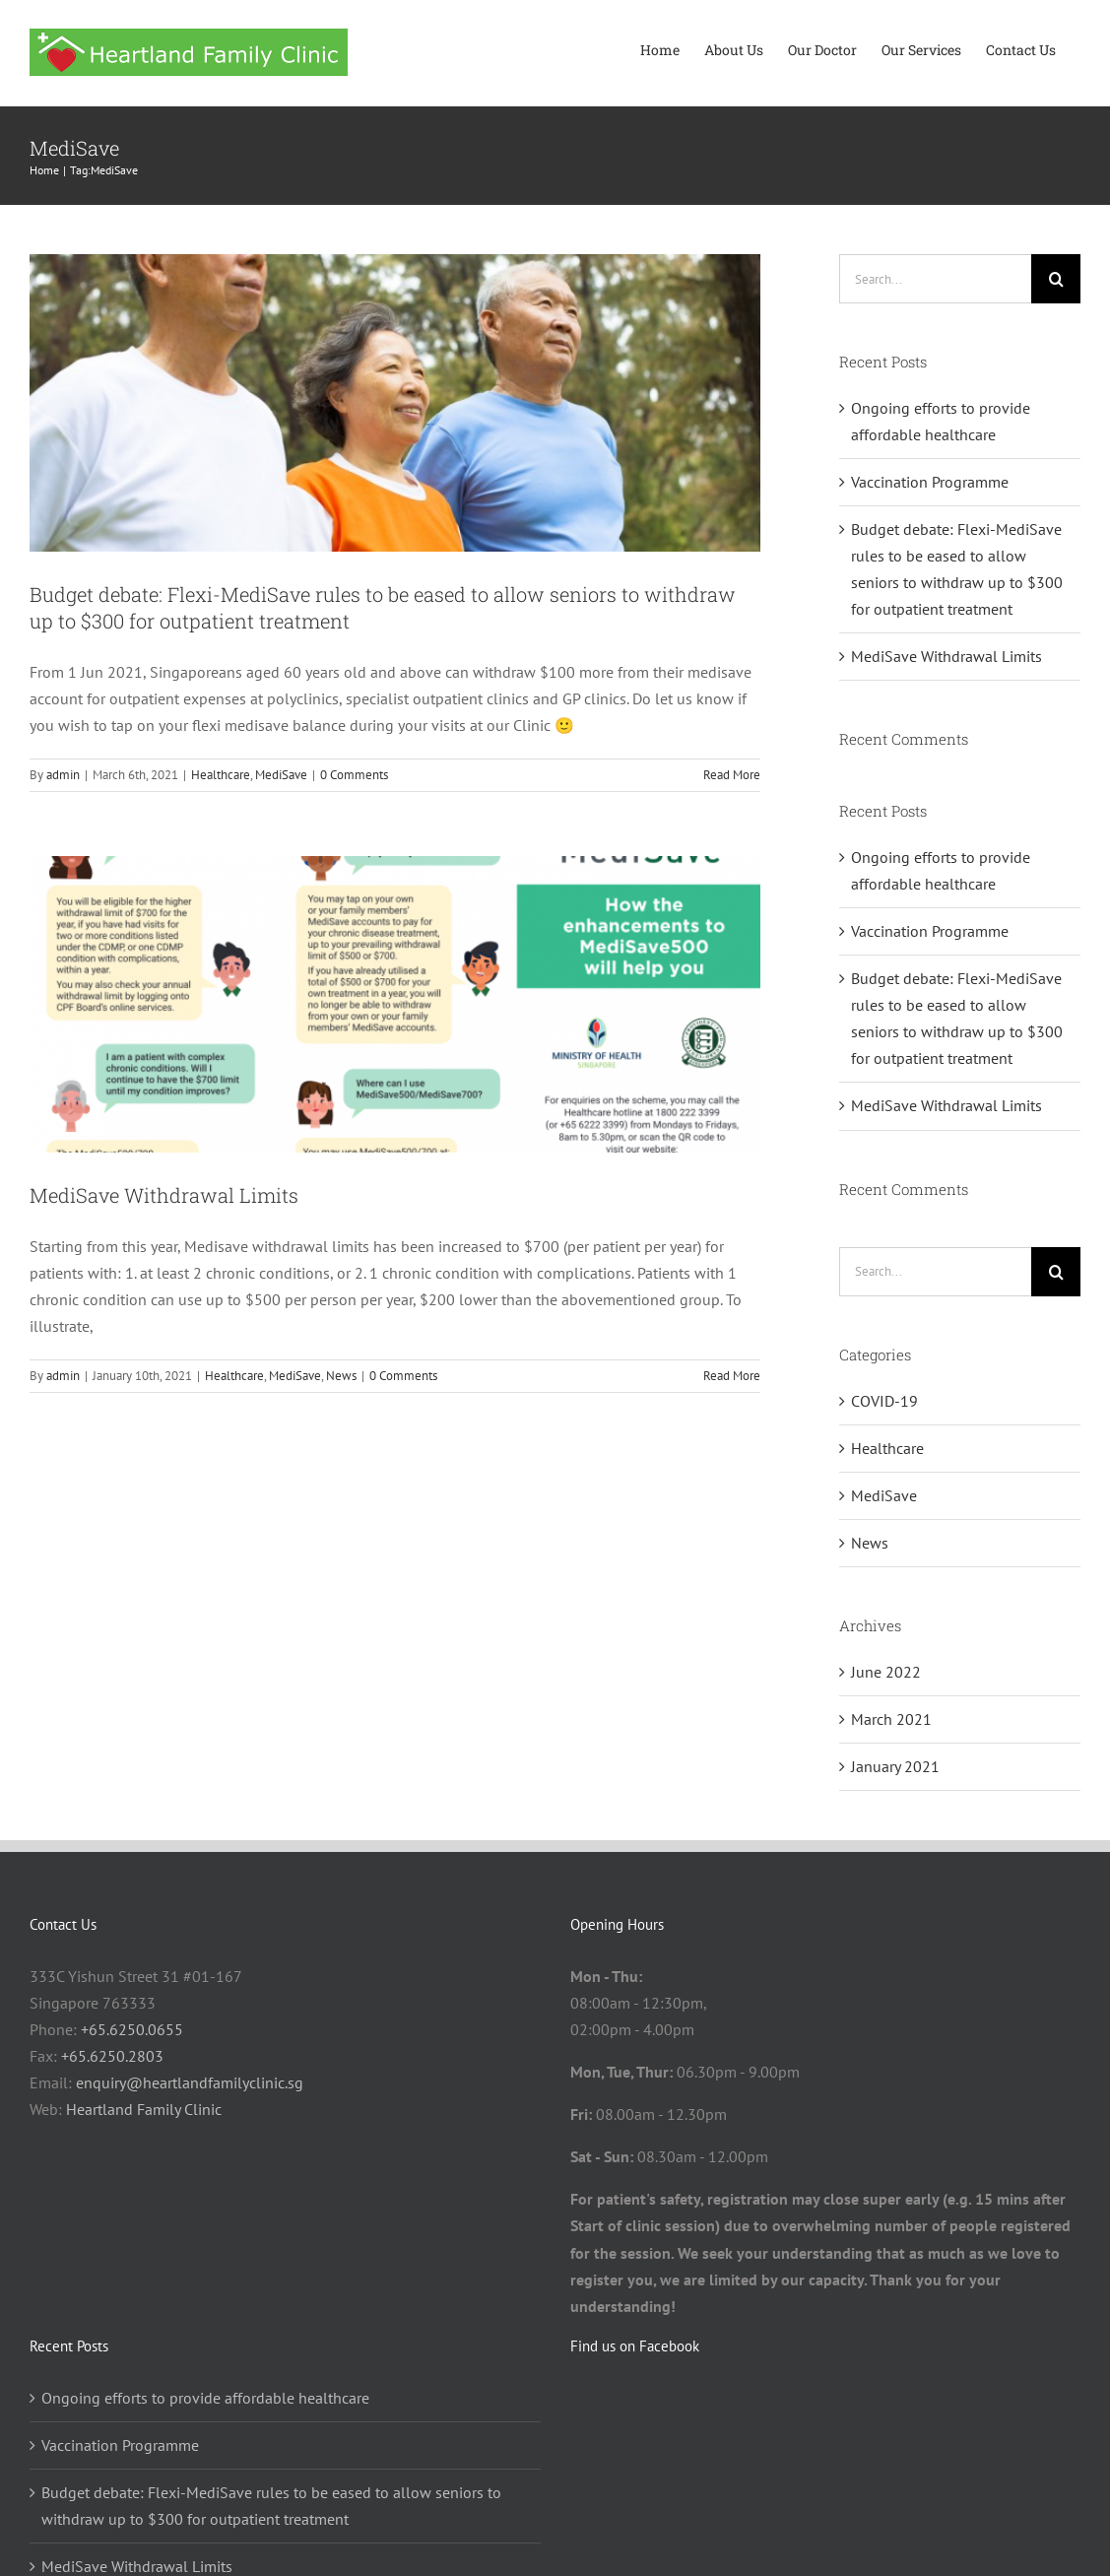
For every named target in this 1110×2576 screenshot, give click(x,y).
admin (63, 774)
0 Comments (354, 774)
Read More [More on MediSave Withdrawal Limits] (731, 1375)
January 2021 (895, 1766)
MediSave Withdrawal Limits (164, 1195)
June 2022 (886, 1672)
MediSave (281, 774)
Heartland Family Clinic (144, 2109)
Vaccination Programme (930, 482)
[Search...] (935, 278)
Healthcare (220, 774)
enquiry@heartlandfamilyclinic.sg (189, 2082)
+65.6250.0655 (132, 2029)
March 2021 (891, 1719)
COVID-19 (884, 1401)
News (341, 1375)
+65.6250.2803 (112, 2056)
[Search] (1055, 278)
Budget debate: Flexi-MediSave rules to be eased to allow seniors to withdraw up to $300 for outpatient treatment (271, 2505)
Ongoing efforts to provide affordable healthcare (205, 2398)
